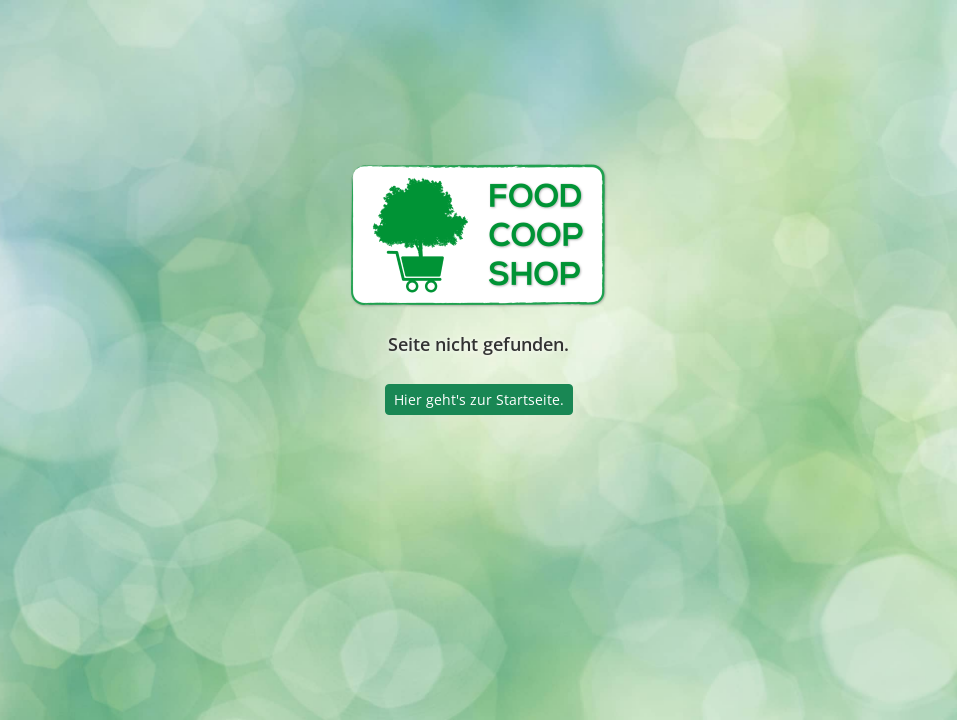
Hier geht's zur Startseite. (479, 399)
